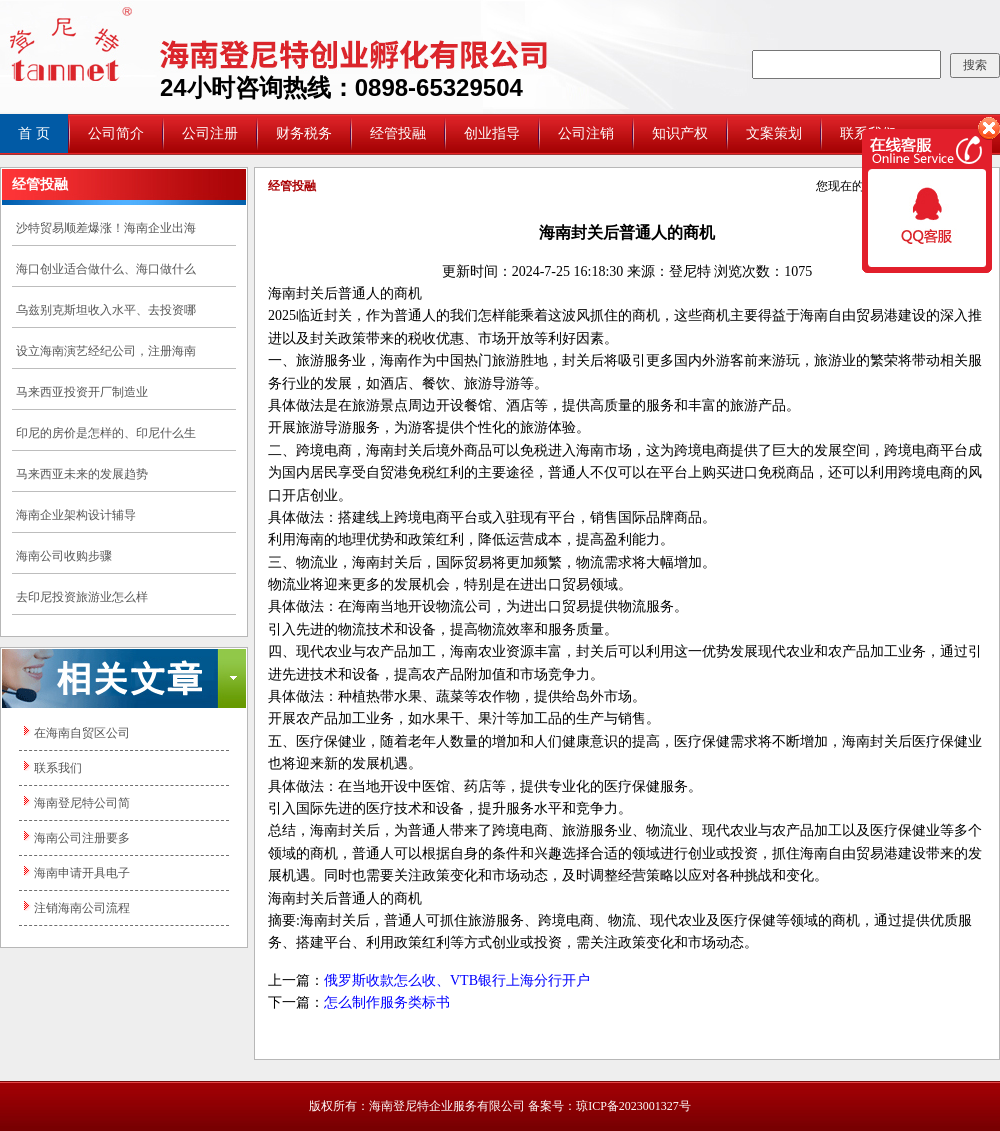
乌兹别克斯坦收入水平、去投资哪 (106, 310)
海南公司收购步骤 (64, 556)
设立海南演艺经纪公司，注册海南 (106, 351)
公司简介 (116, 133)
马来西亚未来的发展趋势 (82, 474)
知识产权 (680, 133)
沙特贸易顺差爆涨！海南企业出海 (106, 228)
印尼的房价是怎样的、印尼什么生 (106, 433)
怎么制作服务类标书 (387, 1002)
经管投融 (398, 133)
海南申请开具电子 (82, 873)
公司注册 (210, 133)
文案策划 (774, 133)
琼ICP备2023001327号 (633, 1106)
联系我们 (58, 768)
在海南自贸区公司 (82, 733)
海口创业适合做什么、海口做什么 (106, 269)
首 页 (34, 133)
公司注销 (586, 133)
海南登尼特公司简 (82, 803)
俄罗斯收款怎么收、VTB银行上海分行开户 (457, 980)
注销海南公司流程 (82, 908)
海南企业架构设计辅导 (76, 515)
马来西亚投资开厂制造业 (82, 392)
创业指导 (492, 133)
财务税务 (304, 133)
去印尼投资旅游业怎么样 (82, 597)
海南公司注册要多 (82, 838)
